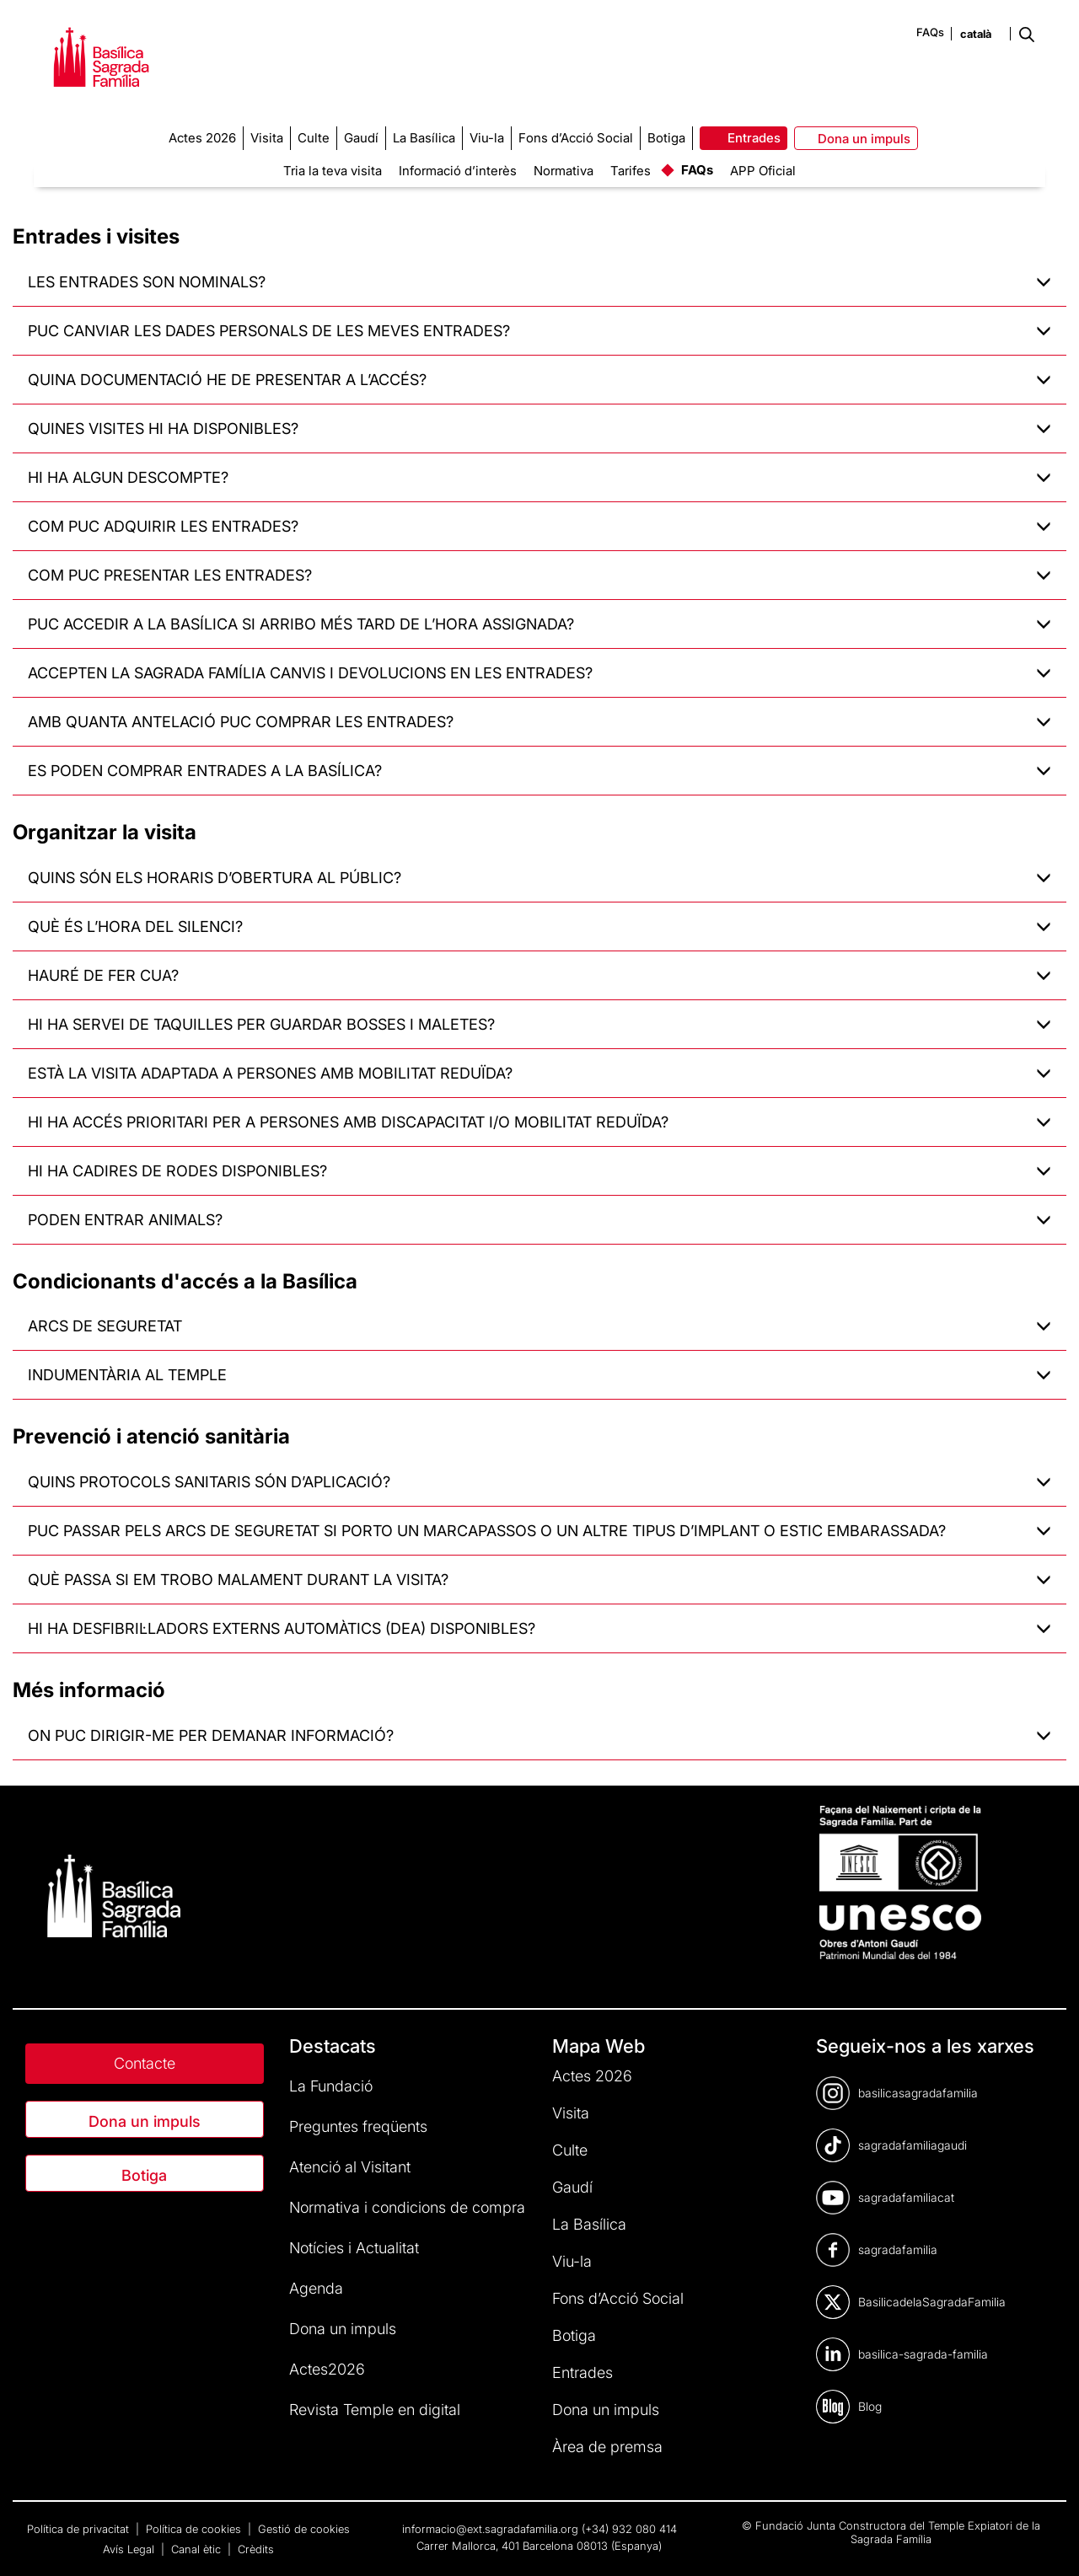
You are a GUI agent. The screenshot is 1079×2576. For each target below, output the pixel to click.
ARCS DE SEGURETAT (539, 1326)
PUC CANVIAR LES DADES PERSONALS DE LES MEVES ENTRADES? (539, 331)
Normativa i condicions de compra (407, 2207)
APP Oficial (763, 171)
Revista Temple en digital (374, 2409)
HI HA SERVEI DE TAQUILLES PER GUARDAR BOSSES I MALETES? (539, 1024)
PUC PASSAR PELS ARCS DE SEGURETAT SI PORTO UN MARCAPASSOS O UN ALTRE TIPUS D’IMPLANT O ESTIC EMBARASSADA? (539, 1531)
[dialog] (1047, 2542)
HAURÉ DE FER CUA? (539, 975)
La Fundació (331, 2086)
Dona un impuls (145, 2121)
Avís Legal (130, 2549)
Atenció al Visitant (350, 2167)
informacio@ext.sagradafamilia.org (490, 2529)
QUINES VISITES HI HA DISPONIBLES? (539, 428)
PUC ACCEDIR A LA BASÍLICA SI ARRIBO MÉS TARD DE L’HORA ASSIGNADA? (539, 624)
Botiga (144, 2175)
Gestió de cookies (304, 2529)
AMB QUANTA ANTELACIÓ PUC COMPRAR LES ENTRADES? (539, 722)
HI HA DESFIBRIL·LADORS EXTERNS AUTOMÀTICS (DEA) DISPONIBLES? (539, 1628)
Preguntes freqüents (358, 2126)
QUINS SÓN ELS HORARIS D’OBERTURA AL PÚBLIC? (539, 877)
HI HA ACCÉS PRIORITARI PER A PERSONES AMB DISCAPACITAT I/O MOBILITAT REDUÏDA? (539, 1122)
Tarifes (630, 171)
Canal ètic (197, 2549)
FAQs (930, 32)
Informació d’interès (458, 171)
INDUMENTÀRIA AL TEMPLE (539, 1375)
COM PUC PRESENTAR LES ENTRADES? (539, 575)
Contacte (144, 2063)
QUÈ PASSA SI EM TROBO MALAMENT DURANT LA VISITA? (539, 1579)
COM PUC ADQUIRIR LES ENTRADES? (539, 526)
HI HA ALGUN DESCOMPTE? (539, 477)
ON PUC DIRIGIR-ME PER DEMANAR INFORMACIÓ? (539, 1735)
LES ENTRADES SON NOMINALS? (539, 282)
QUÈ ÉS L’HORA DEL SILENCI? (539, 926)
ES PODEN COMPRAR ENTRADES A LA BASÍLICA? (539, 770)
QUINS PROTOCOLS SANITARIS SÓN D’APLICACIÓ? (539, 1482)
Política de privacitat (79, 2529)
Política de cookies (195, 2529)
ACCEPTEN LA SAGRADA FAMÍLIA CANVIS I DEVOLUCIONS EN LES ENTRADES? (539, 673)
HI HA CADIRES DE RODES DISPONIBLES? (539, 1171)
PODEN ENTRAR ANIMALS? (539, 1220)
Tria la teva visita (332, 171)
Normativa (563, 171)
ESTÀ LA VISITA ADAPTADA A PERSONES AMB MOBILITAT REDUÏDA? (539, 1073)
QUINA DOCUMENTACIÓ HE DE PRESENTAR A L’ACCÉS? (539, 379)
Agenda (316, 2288)
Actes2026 (327, 2369)
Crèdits (256, 2549)
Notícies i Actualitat (354, 2248)
